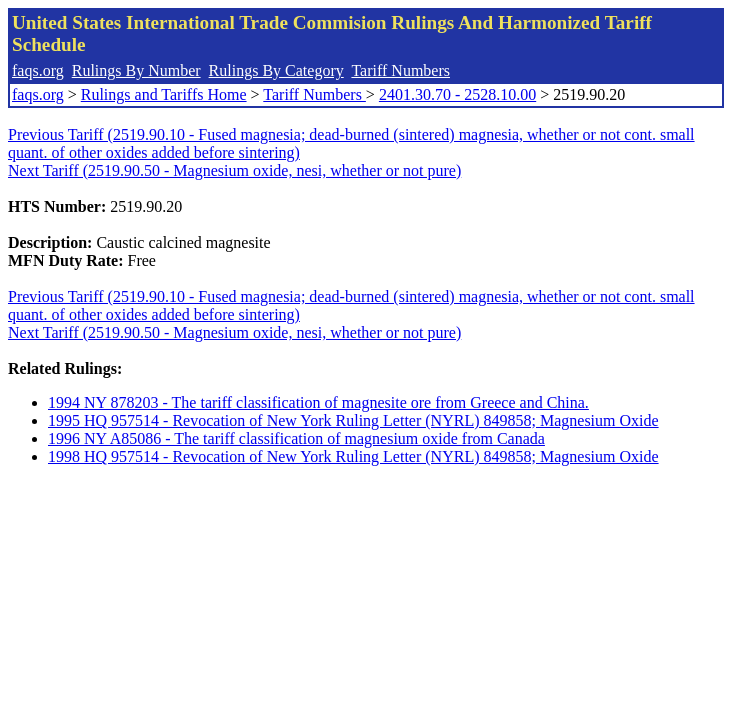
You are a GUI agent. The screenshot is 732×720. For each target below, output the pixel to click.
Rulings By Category (276, 70)
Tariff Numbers (400, 70)
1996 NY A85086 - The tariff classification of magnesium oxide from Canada (296, 438)
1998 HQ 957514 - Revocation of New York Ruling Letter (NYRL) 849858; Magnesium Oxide (353, 456)
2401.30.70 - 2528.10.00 (457, 94)
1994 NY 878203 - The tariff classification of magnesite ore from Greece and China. (318, 402)
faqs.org (38, 70)
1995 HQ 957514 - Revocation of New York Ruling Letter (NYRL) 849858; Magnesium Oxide (353, 420)
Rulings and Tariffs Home (164, 94)
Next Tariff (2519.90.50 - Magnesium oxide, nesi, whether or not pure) (234, 170)
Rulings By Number (136, 70)
